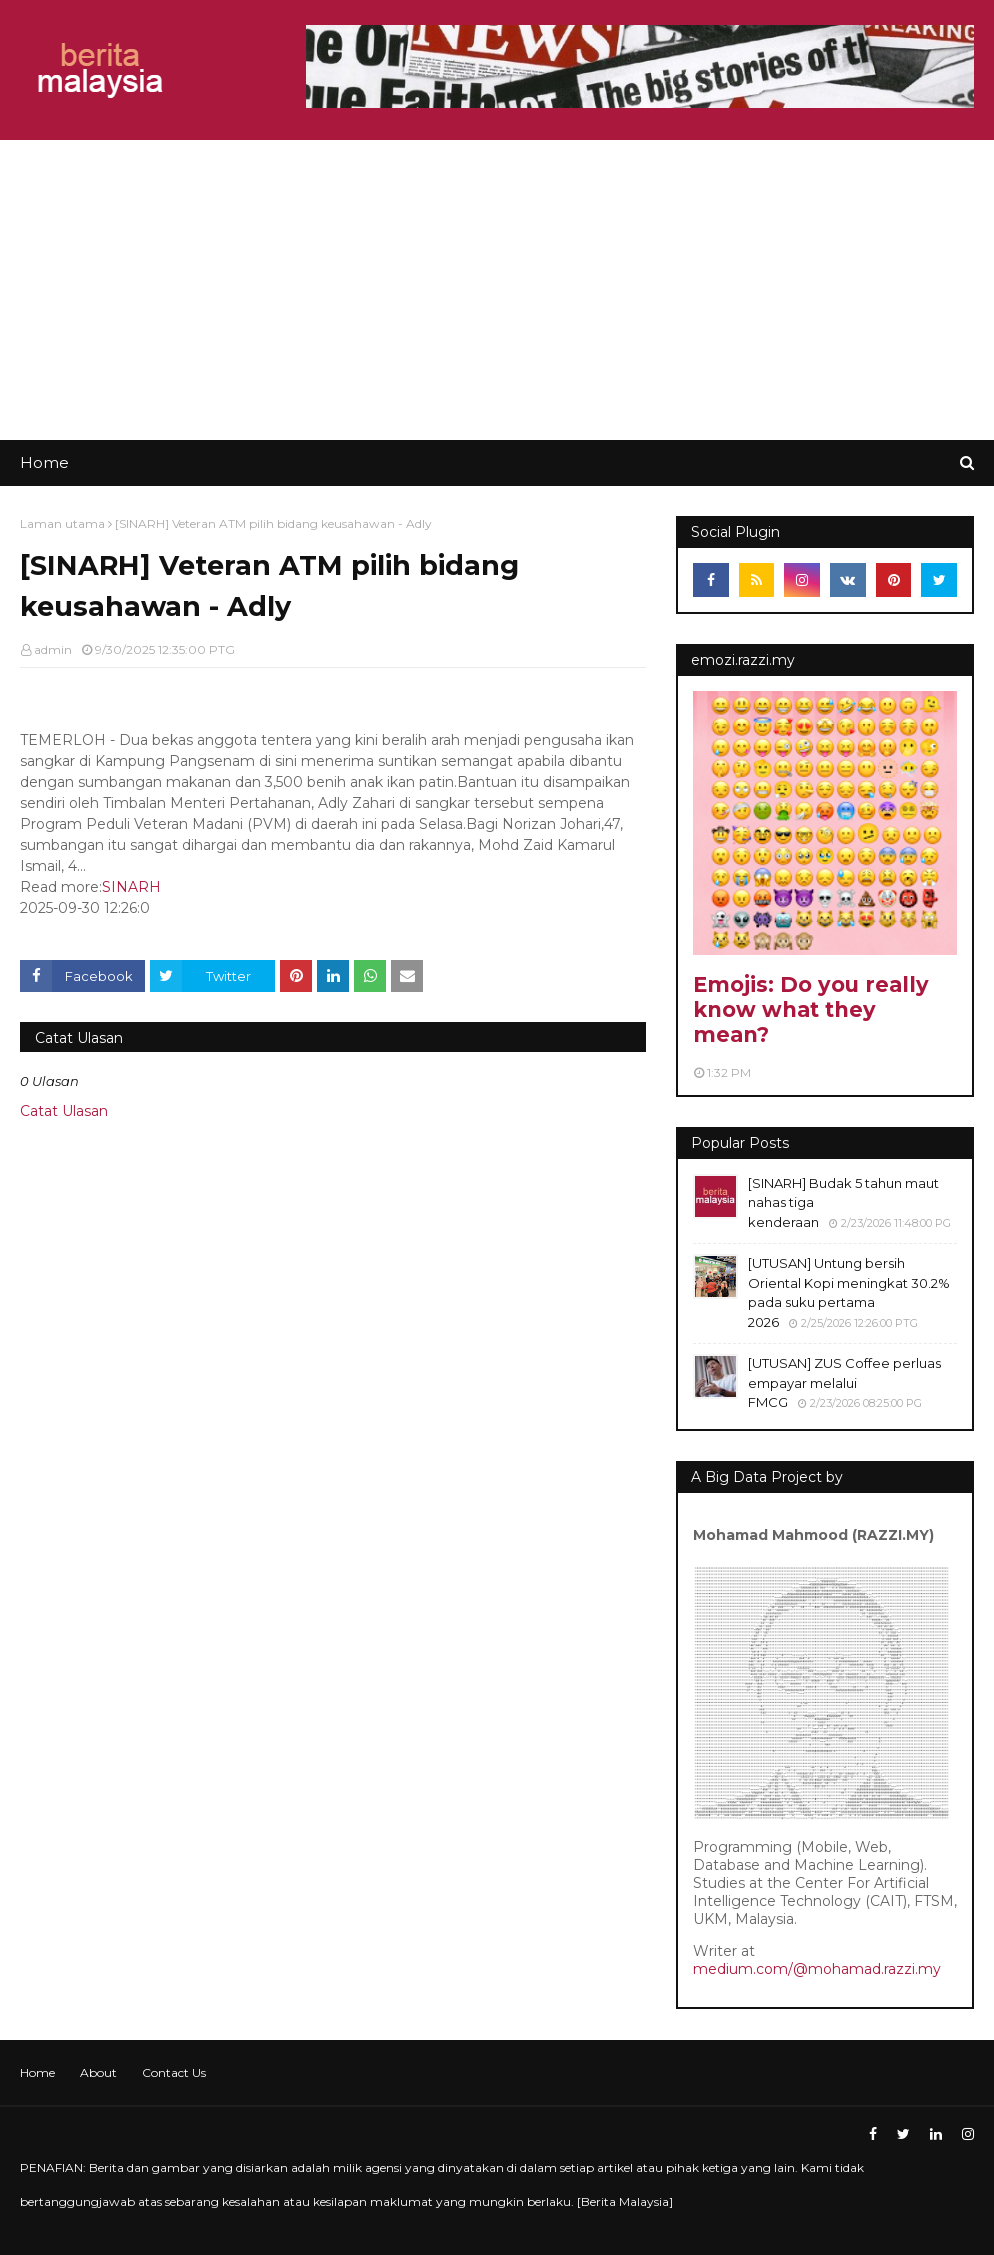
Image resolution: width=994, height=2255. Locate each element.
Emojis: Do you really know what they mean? (811, 1009)
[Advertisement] (497, 290)
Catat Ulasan (64, 1111)
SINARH (131, 887)
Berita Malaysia (625, 2201)
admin (53, 649)
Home (37, 2072)
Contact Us (174, 2072)
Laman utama (62, 523)
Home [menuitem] (44, 462)
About (98, 2072)
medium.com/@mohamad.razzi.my (817, 1969)
